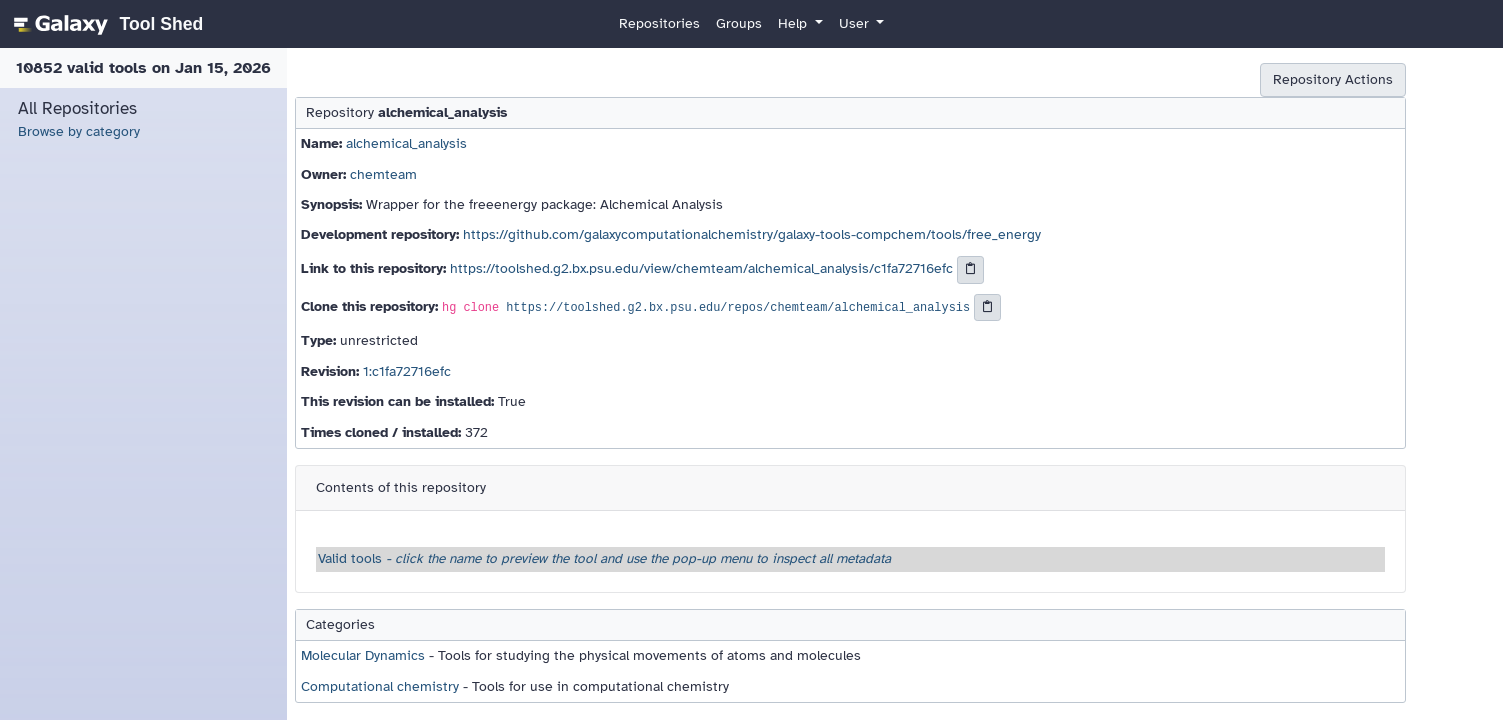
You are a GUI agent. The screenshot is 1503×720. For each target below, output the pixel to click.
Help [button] (794, 23)
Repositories (659, 23)
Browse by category (79, 131)
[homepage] (105, 24)
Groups (739, 23)
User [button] (856, 23)
